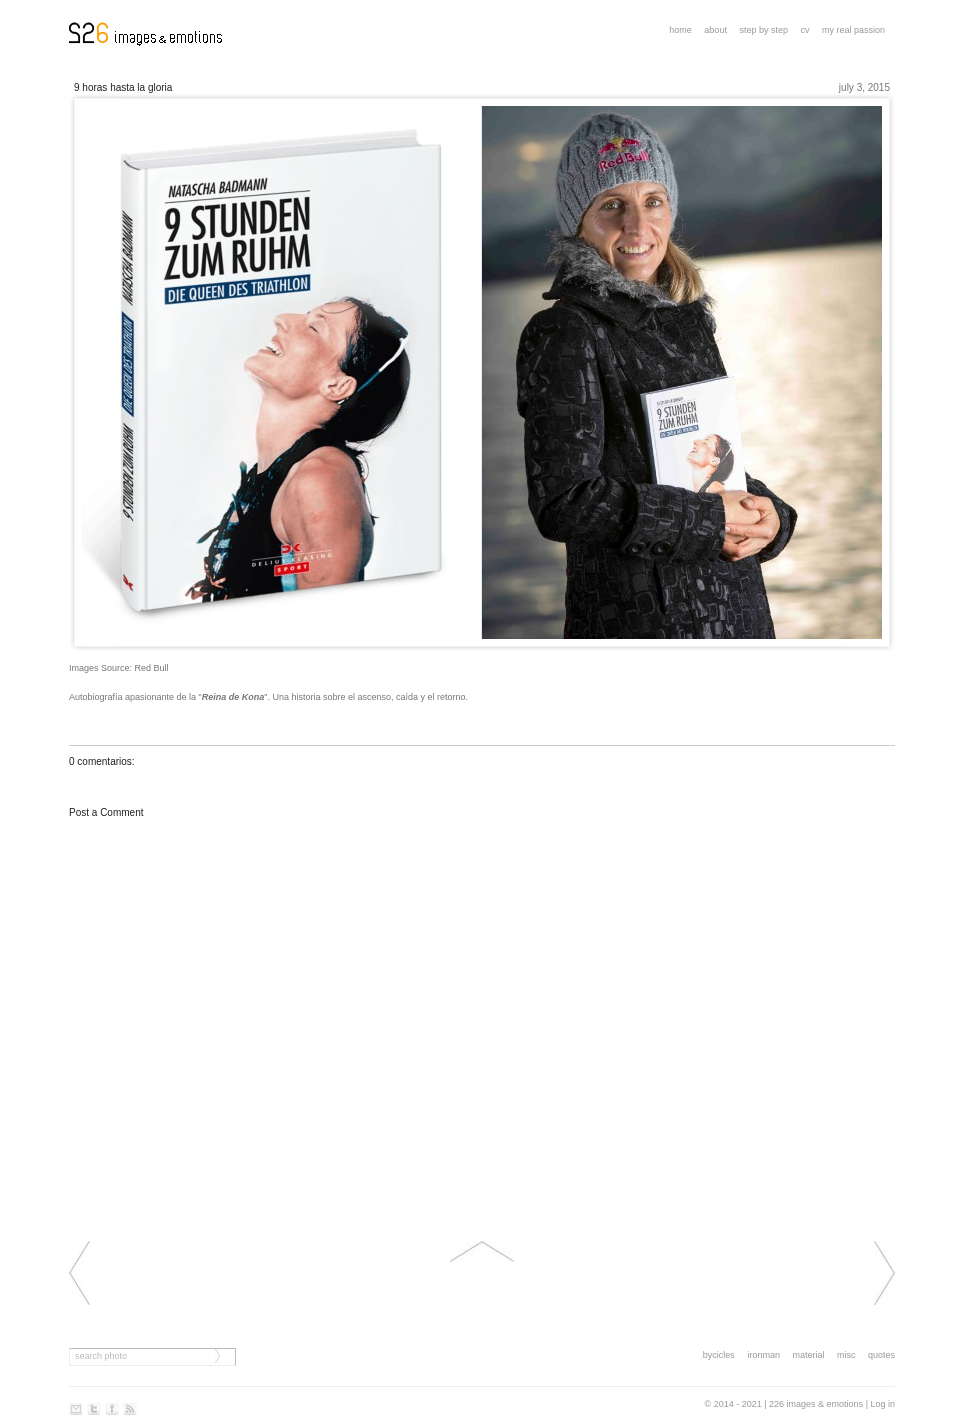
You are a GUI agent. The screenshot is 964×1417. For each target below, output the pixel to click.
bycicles (719, 1355)
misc (846, 1355)
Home (680, 30)
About (715, 30)
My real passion (853, 30)
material (808, 1355)
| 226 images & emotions (813, 1404)
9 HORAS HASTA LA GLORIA (123, 87)
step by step (763, 30)
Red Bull (152, 668)
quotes (881, 1355)
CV (804, 30)
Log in (882, 1404)
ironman (763, 1355)
